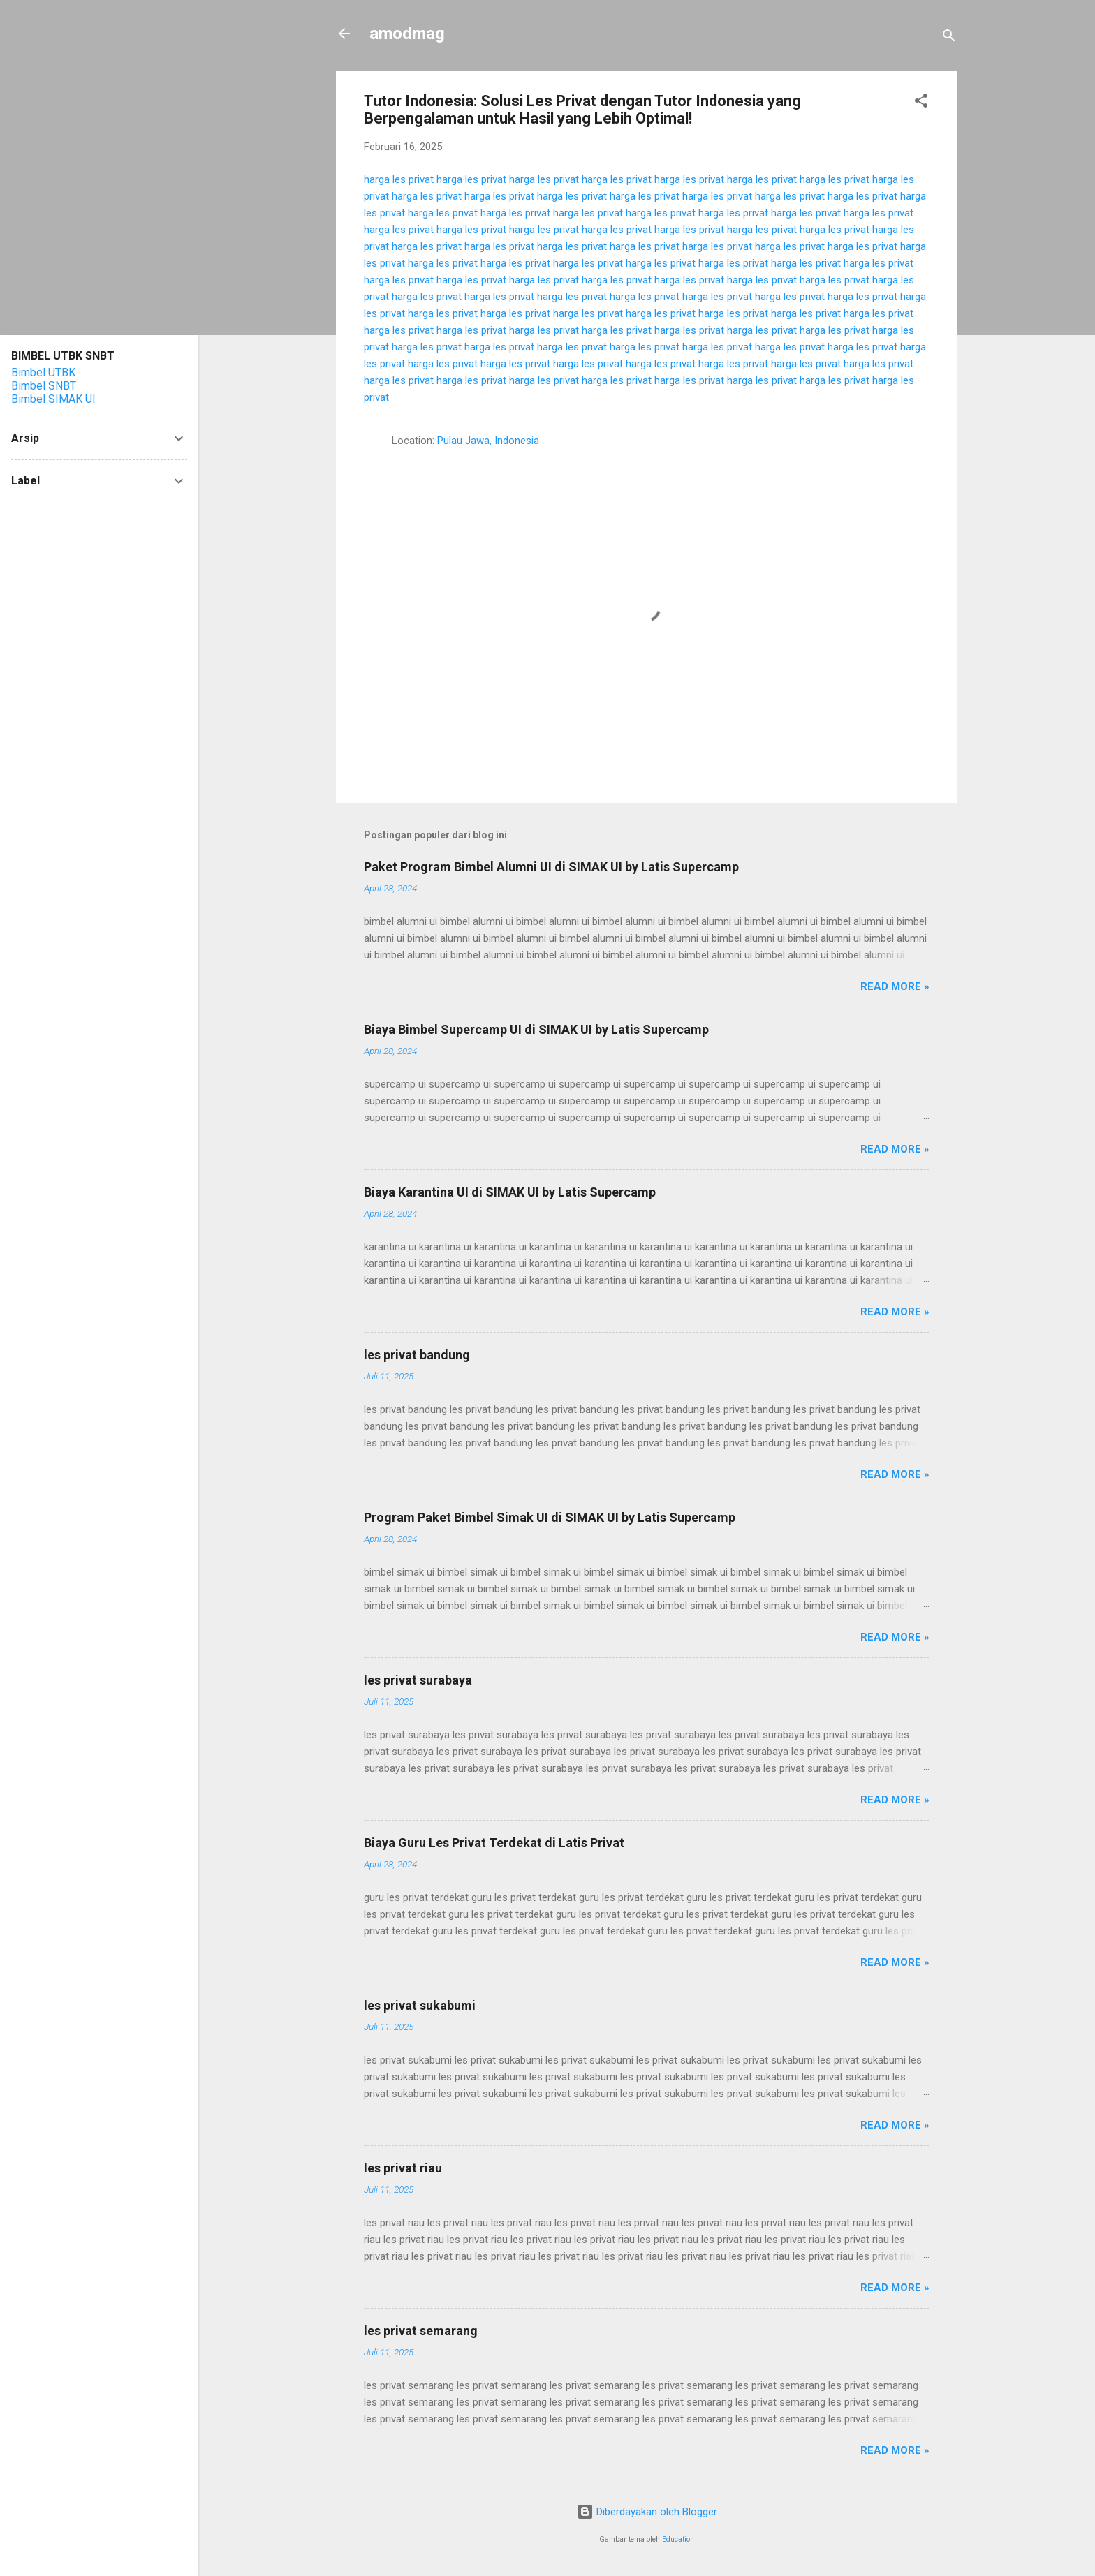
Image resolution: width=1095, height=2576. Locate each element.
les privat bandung (417, 1354)
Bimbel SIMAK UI (53, 399)
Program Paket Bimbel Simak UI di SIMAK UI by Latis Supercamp (549, 1517)
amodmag (407, 33)
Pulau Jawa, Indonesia (488, 440)
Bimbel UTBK (43, 372)
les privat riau (403, 2168)
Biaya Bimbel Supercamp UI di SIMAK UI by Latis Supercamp (536, 1029)
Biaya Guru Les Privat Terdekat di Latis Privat (494, 1842)
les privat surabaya (418, 1680)
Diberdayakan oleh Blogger (647, 2511)
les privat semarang (421, 2330)
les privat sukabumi (420, 2005)
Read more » (894, 986)
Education (678, 2539)
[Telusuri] (949, 38)
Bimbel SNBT (43, 385)
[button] (921, 103)
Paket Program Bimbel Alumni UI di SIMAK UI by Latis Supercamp (551, 866)
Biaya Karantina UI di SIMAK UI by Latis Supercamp (510, 1192)
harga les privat (399, 179)
